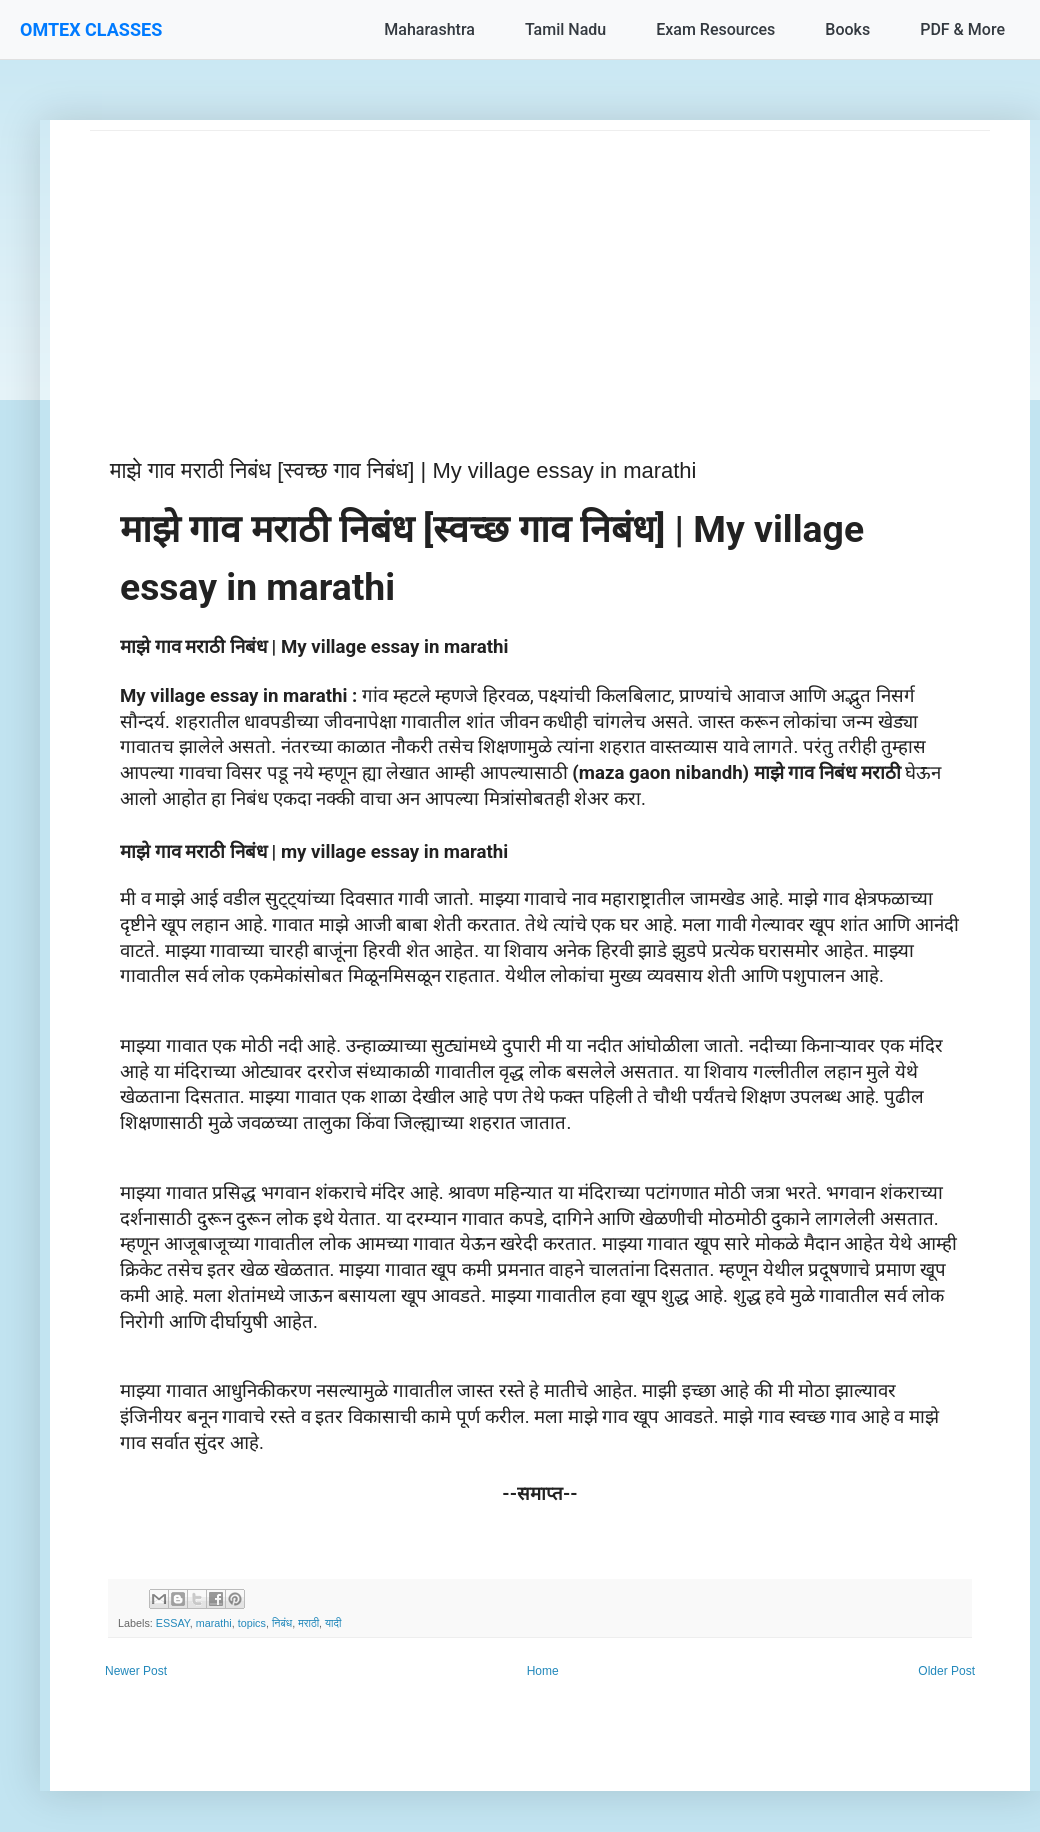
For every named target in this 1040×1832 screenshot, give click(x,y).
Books (847, 29)
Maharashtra (429, 29)
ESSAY (173, 1623)
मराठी (308, 1623)
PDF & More (962, 29)
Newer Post (136, 1671)
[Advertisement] (540, 271)
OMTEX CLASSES (91, 29)
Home (543, 1671)
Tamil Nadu (565, 29)
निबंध (282, 1623)
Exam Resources (715, 29)
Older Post (946, 1671)
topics (252, 1623)
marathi (214, 1623)
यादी (333, 1623)
